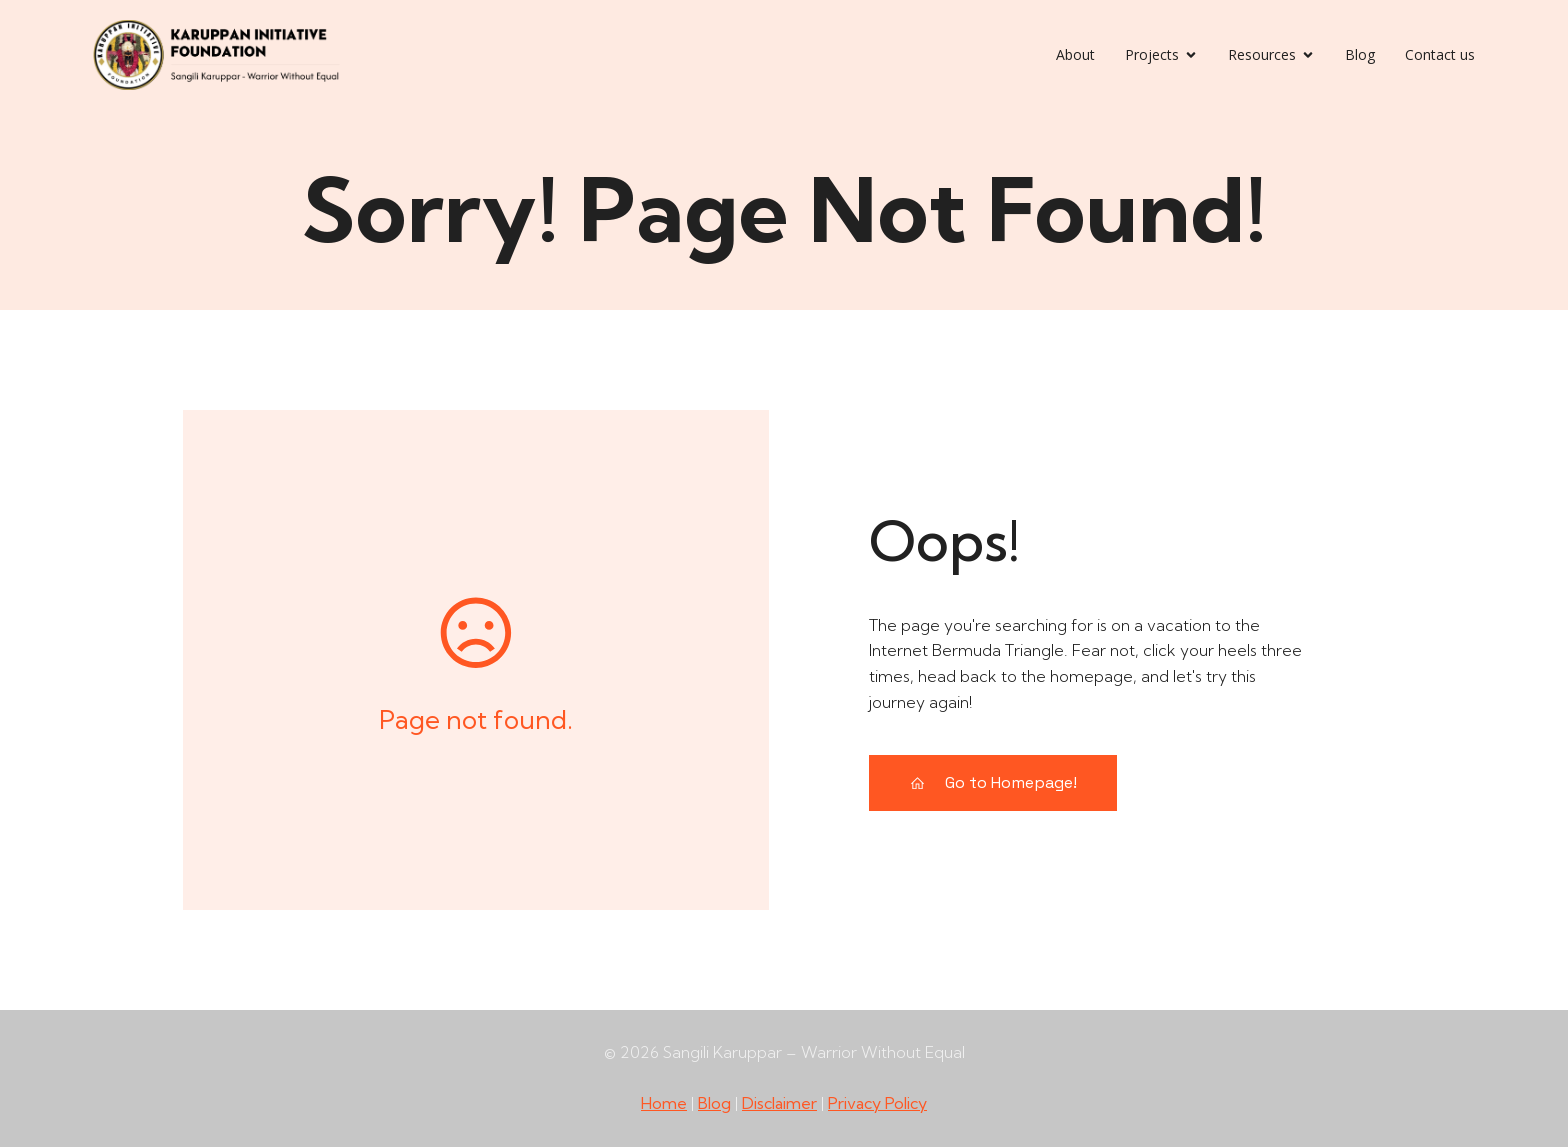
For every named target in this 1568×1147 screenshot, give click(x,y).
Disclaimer (779, 1103)
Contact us (1440, 54)
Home (664, 1103)
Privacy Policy (877, 1103)
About (1075, 54)
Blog (1360, 54)
